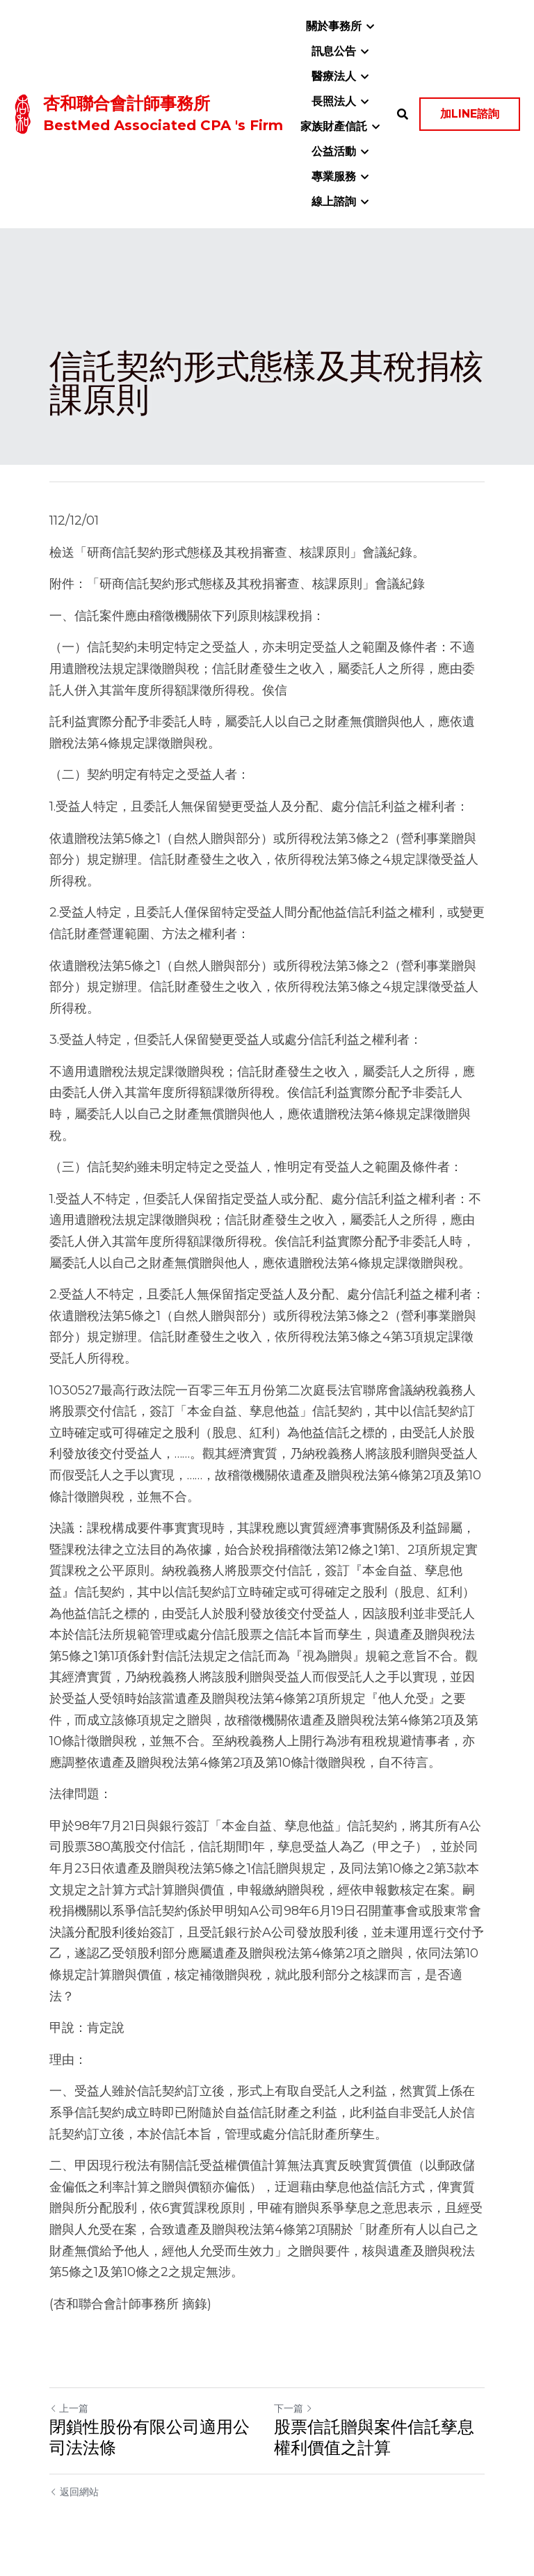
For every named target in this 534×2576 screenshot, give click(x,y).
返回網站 (74, 2492)
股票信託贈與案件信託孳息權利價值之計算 (374, 2437)
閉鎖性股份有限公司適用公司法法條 (149, 2437)
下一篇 (293, 2408)
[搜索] (402, 114)
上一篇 (68, 2408)
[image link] (23, 113)
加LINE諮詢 (469, 113)
